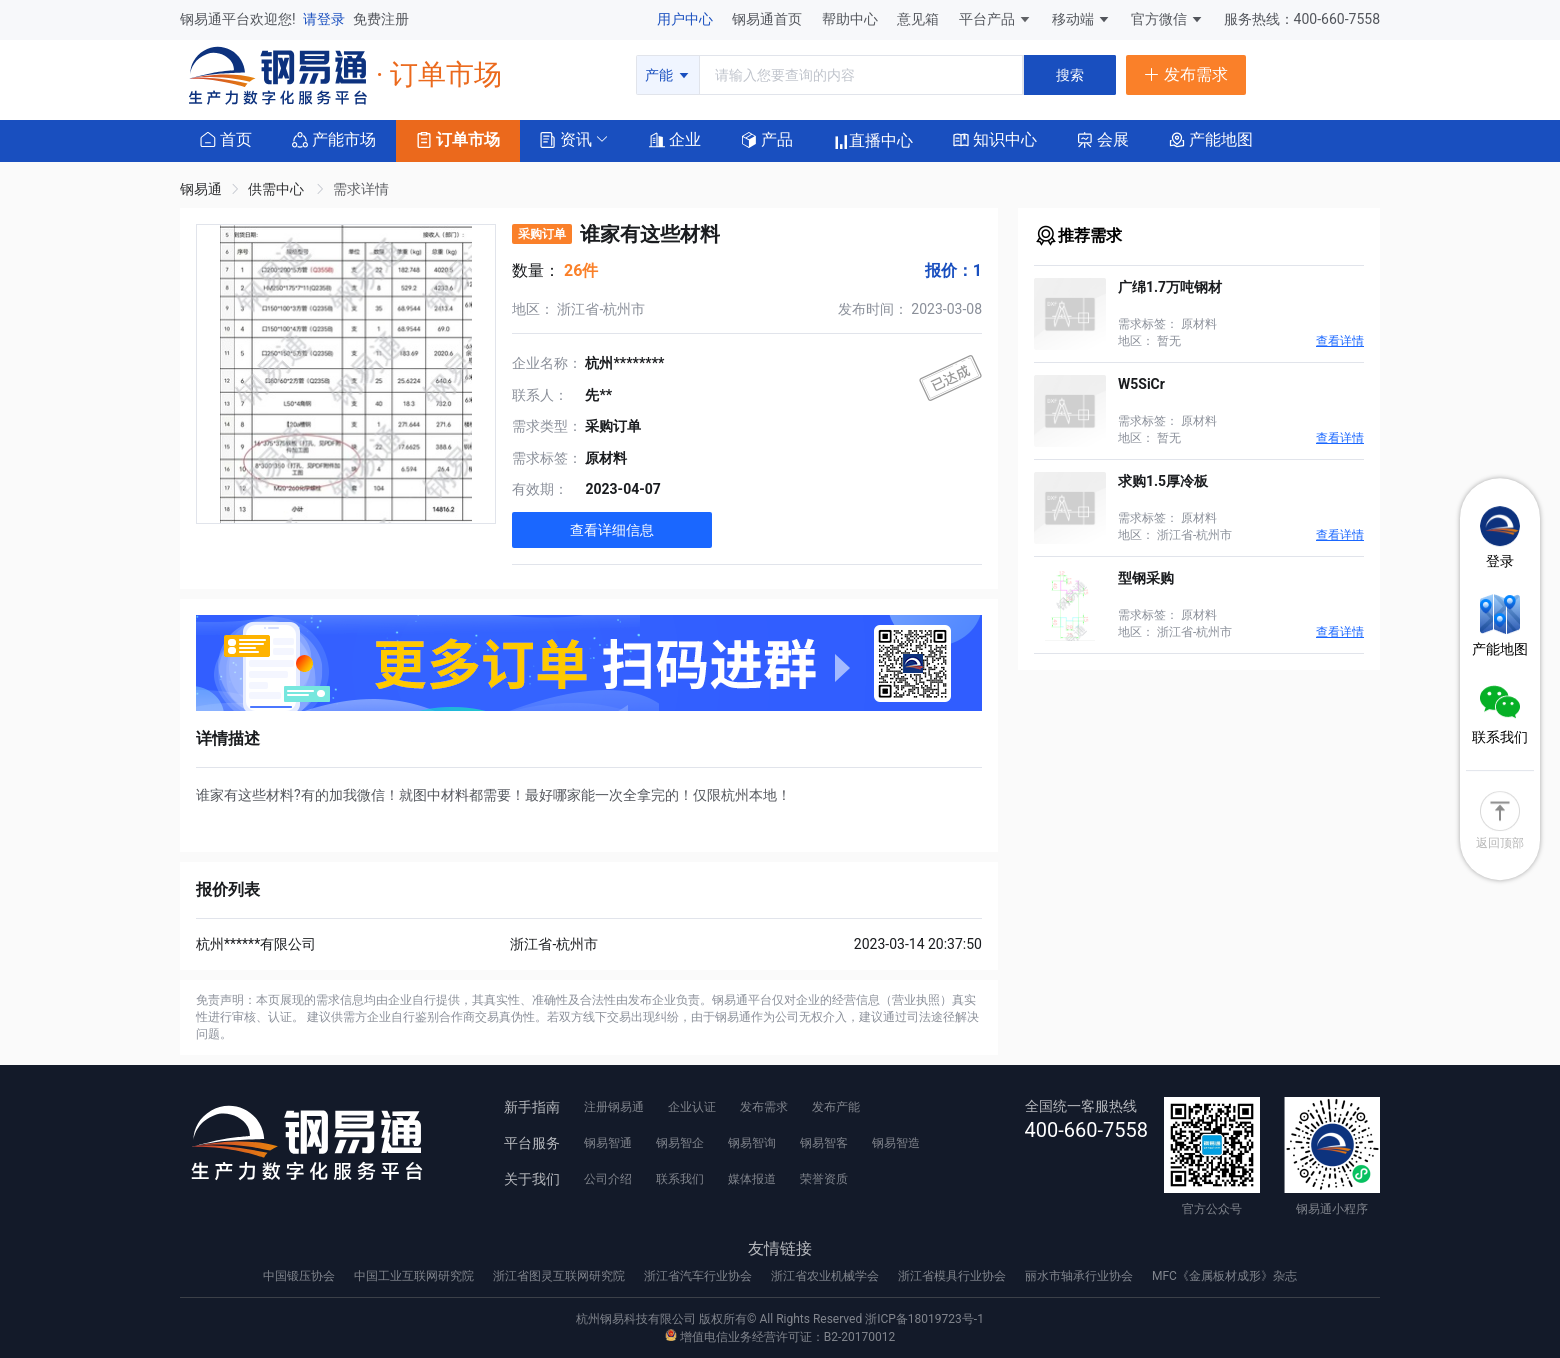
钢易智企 (680, 1143)
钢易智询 (752, 1143)
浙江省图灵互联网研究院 (560, 1276)
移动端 (1081, 19)
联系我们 (680, 1179)
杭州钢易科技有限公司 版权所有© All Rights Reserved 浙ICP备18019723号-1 (780, 1319)
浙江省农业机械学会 (826, 1276)
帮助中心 (851, 19)
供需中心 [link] (277, 189)
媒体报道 (752, 1179)
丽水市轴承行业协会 (1080, 1276)
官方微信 (1167, 19)
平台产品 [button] (987, 19)
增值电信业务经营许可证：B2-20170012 (780, 1337)
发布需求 (764, 1107)
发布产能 (836, 1107)
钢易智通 (608, 1143)
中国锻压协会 (300, 1276)
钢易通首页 (768, 19)
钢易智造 (896, 1143)
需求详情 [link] (361, 189)
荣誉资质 (824, 1179)
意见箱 (919, 19)
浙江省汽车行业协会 (699, 1276)
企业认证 (692, 1107)
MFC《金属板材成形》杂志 (1224, 1276)
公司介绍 (608, 1179)
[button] (566, 138)
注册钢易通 (614, 1107)
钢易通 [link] (201, 189)
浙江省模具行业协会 (953, 1276)
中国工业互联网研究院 (415, 1276)
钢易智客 (824, 1143)
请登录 (325, 19)
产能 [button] (667, 75)
